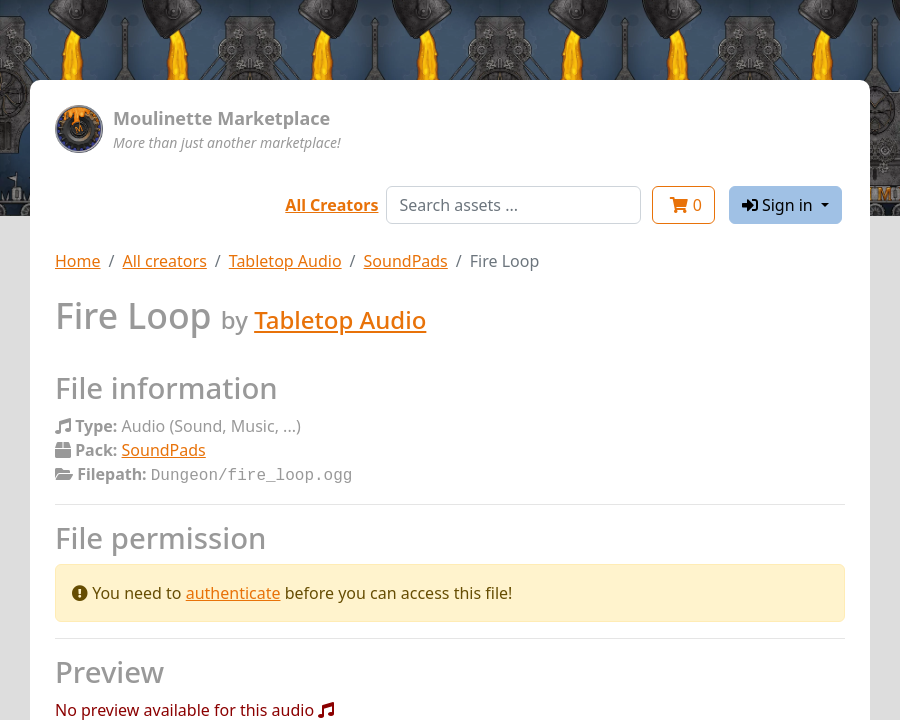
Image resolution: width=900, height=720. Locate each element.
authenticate (233, 591)
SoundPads (406, 261)
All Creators (331, 205)
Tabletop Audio (285, 261)
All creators (164, 261)
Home (78, 261)
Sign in (779, 205)
